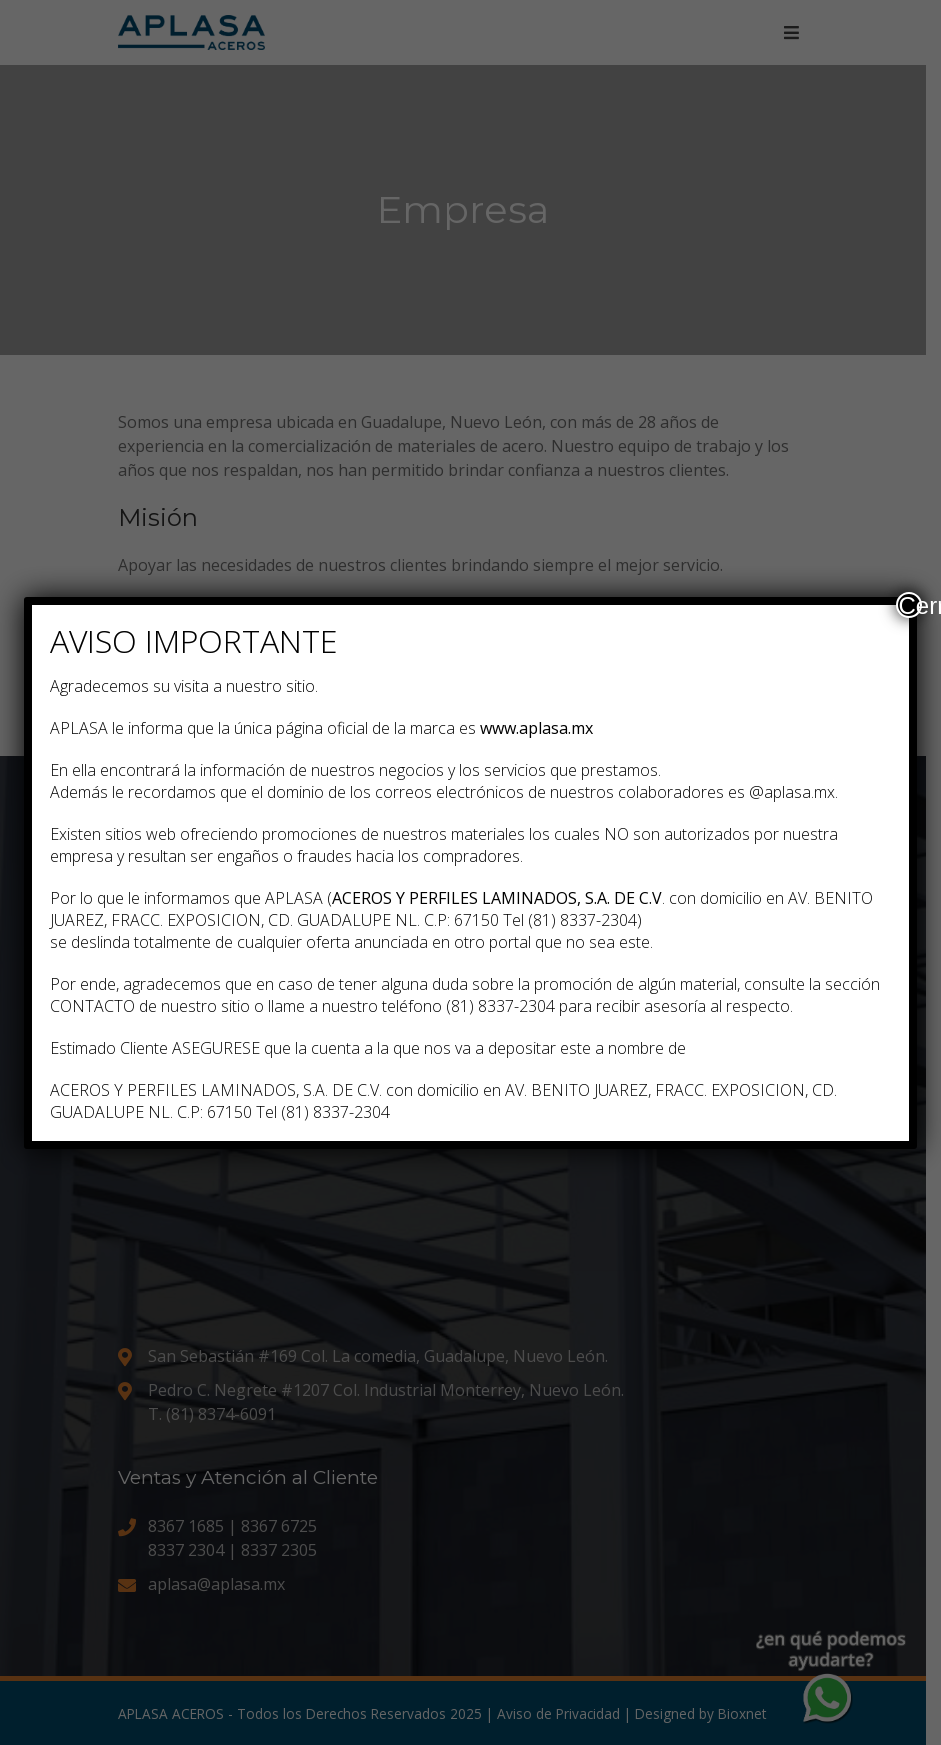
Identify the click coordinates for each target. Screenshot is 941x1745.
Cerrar (910, 605)
